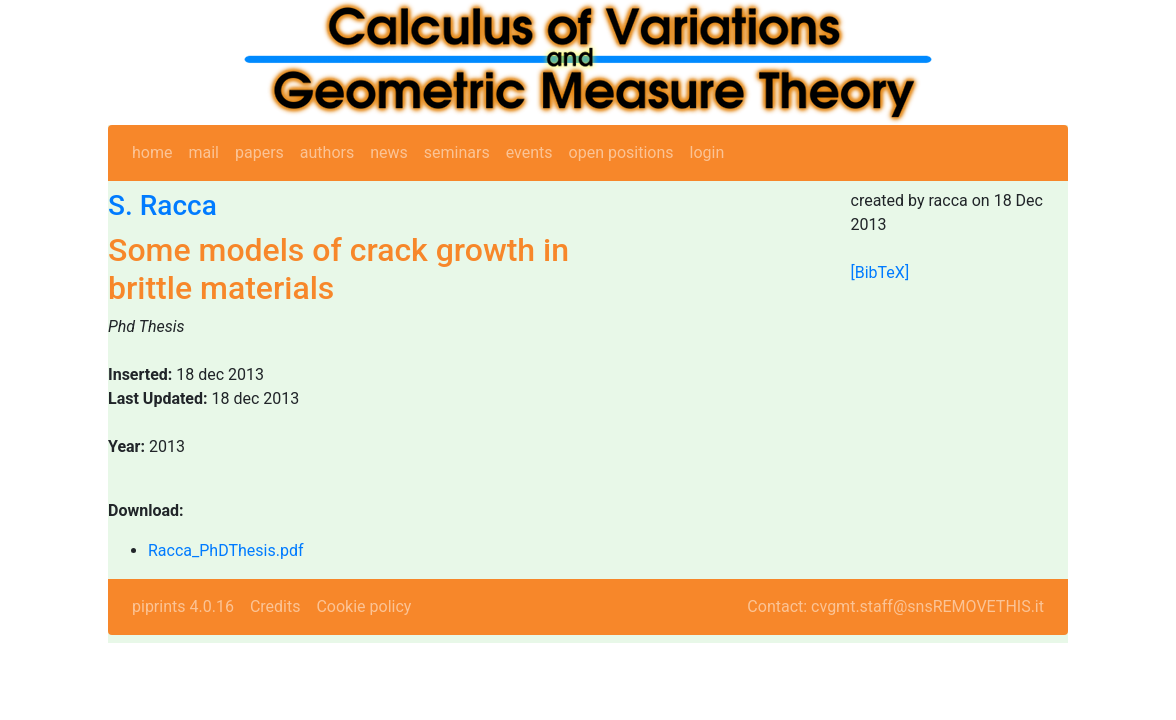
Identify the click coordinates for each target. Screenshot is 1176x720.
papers (259, 152)
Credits (275, 606)
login (707, 152)
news (389, 152)
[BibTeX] (880, 272)
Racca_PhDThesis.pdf (225, 550)
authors (327, 152)
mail (203, 152)
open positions (621, 152)
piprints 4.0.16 (183, 606)
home (152, 152)
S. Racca (162, 205)
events (529, 152)
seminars (457, 152)
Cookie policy (363, 606)
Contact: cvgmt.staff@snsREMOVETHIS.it (895, 606)
